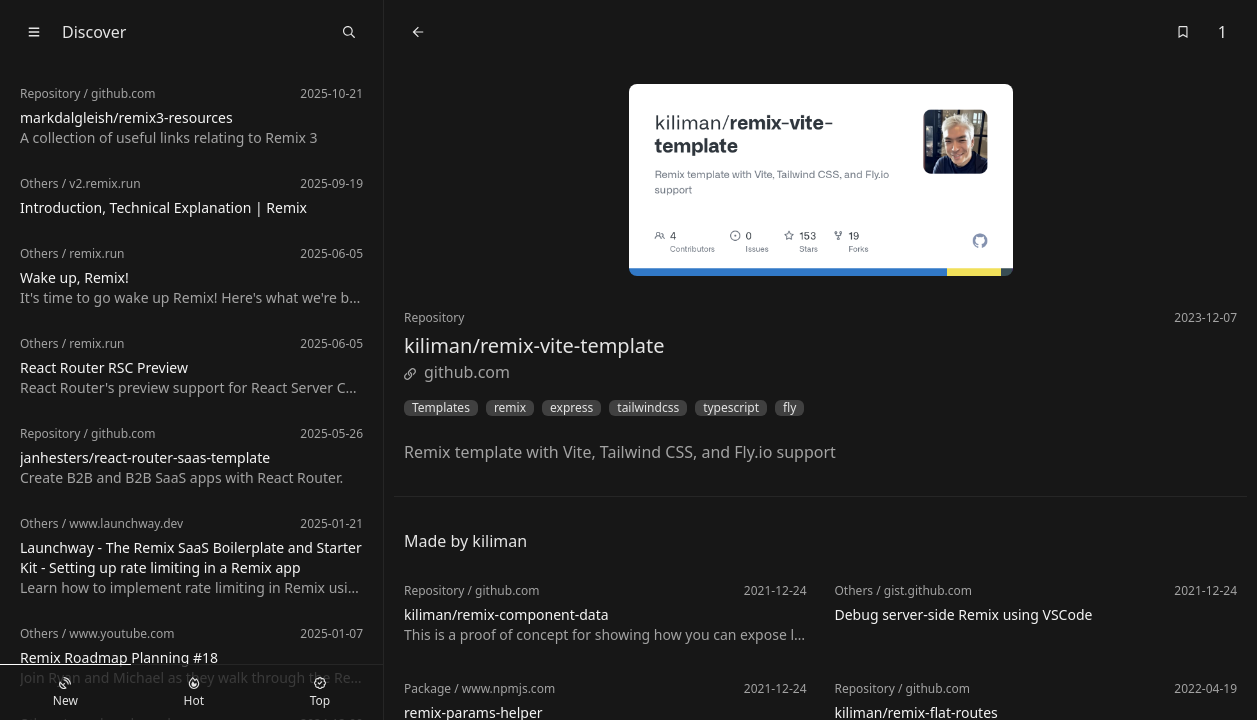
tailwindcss (648, 408)
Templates (441, 408)
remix (510, 408)
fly (789, 408)
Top (320, 693)
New (65, 693)
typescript (731, 408)
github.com (457, 372)
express (571, 408)
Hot (194, 693)
